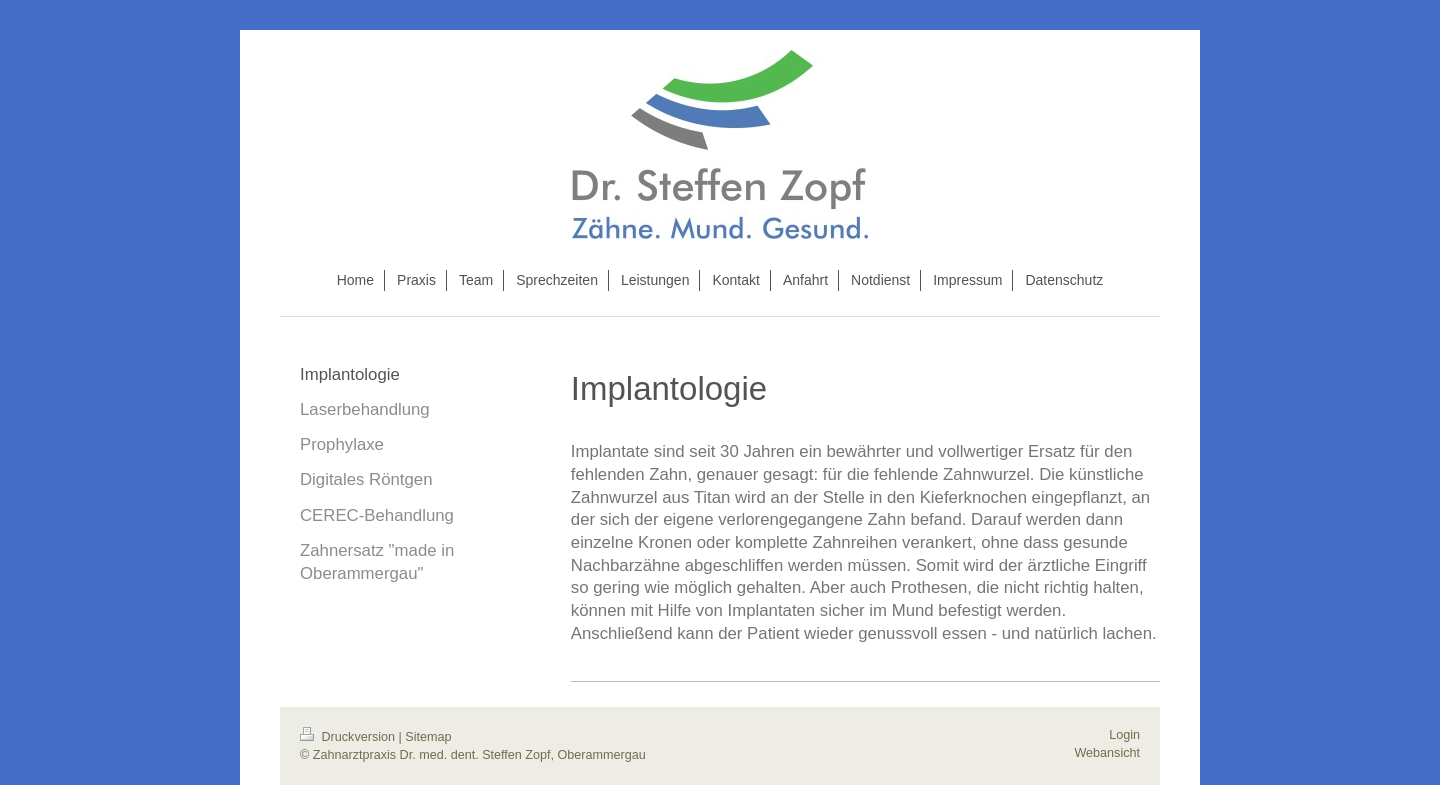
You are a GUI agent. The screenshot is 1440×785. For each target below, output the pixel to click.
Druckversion (349, 737)
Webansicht (1107, 753)
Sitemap (428, 737)
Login (1124, 735)
